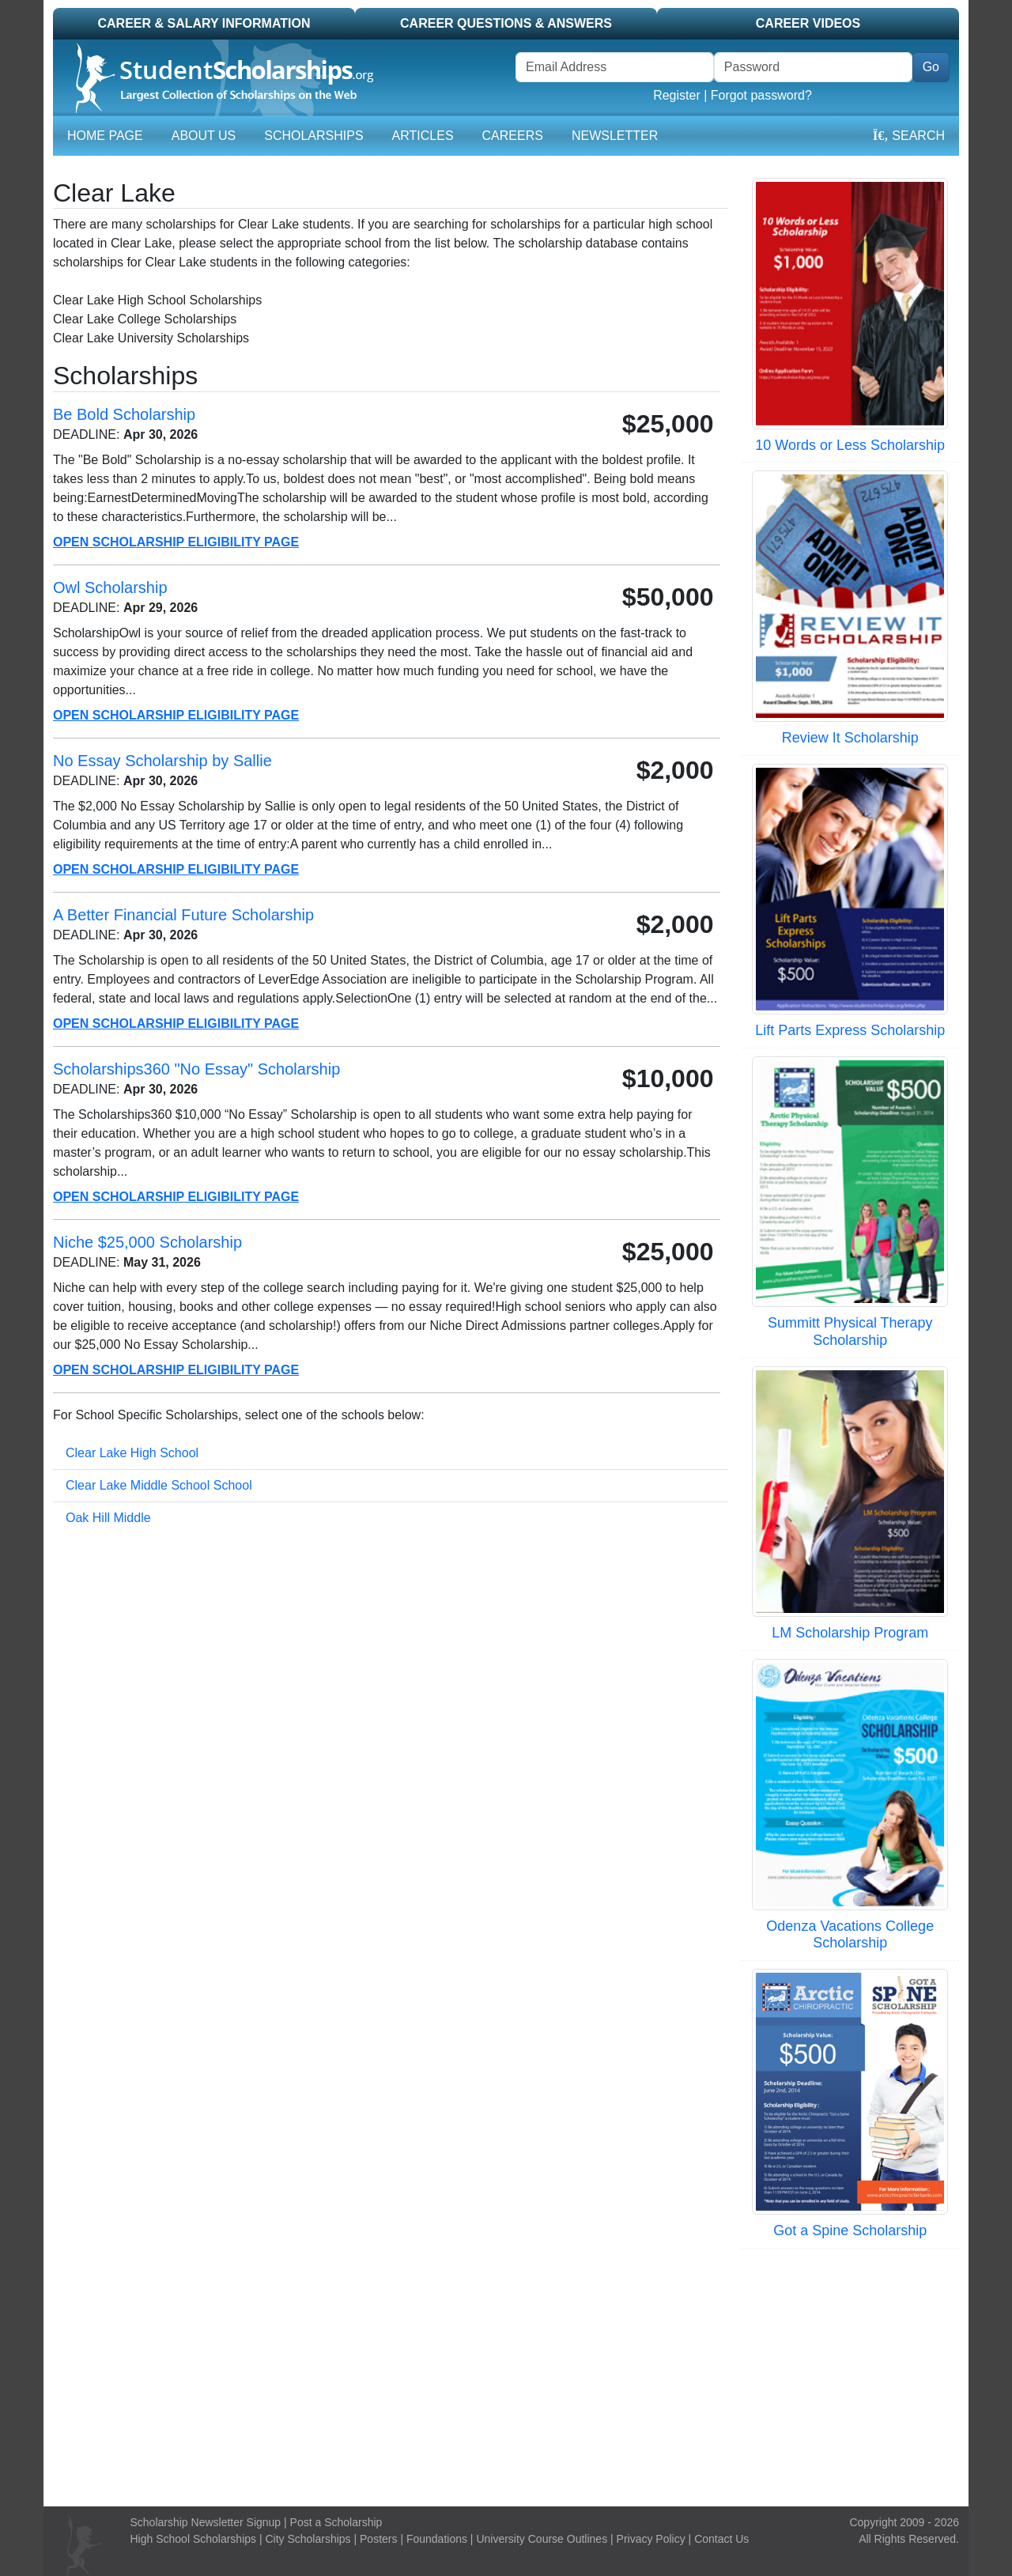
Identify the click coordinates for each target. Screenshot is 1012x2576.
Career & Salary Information (203, 23)
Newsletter (615, 135)
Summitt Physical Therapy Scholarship (850, 1331)
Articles (423, 135)
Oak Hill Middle (108, 1517)
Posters (378, 2539)
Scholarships (313, 135)
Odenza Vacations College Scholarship (850, 1934)
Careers (512, 135)
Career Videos (808, 23)
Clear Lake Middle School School (159, 1485)
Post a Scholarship (336, 2522)
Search (909, 135)
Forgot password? (761, 95)
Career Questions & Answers (506, 23)
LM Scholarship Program (850, 1633)
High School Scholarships (193, 2539)
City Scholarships (307, 2539)
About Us (204, 135)
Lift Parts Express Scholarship (850, 1030)
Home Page (105, 135)
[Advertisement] (506, 2375)
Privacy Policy (651, 2539)
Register (676, 95)
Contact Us (721, 2539)
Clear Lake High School (132, 1453)
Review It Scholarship (850, 738)
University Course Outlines (541, 2539)
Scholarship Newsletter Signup (205, 2522)
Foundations (436, 2539)
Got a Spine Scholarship (850, 2230)
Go (931, 67)
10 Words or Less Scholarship (850, 445)
